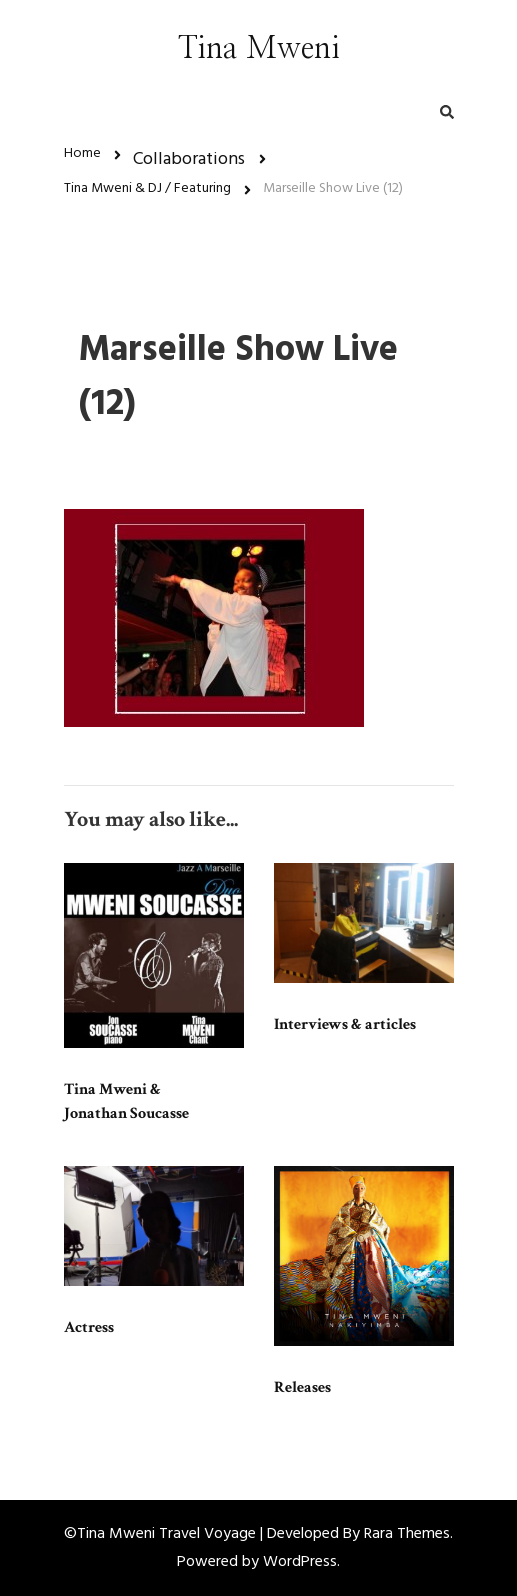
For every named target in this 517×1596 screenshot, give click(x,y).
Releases (302, 1387)
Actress (89, 1327)
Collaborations (189, 159)
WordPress (300, 1562)
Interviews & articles (345, 1024)
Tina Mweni (259, 49)
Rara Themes (407, 1534)
